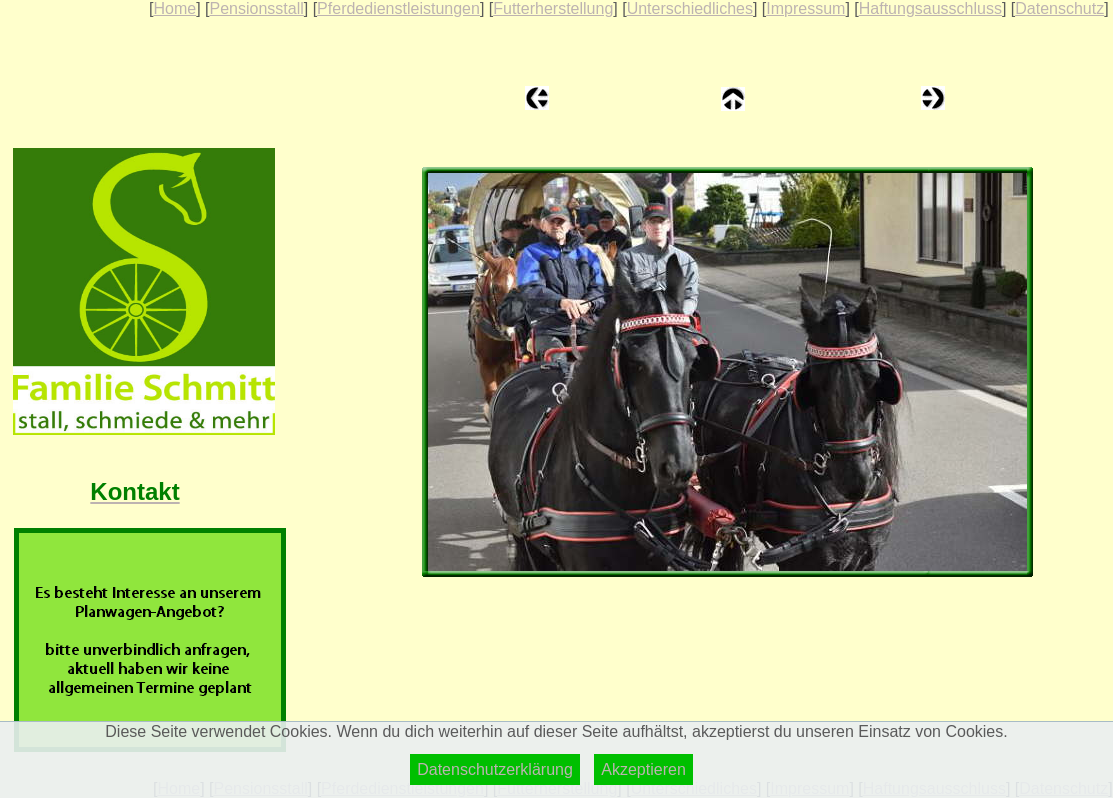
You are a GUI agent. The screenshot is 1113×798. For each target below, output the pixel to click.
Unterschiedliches (690, 8)
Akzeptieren (643, 769)
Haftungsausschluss (930, 8)
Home (174, 8)
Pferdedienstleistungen (398, 8)
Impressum (805, 8)
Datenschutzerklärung (495, 769)
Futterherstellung (553, 8)
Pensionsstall (256, 8)
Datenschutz (1059, 8)
